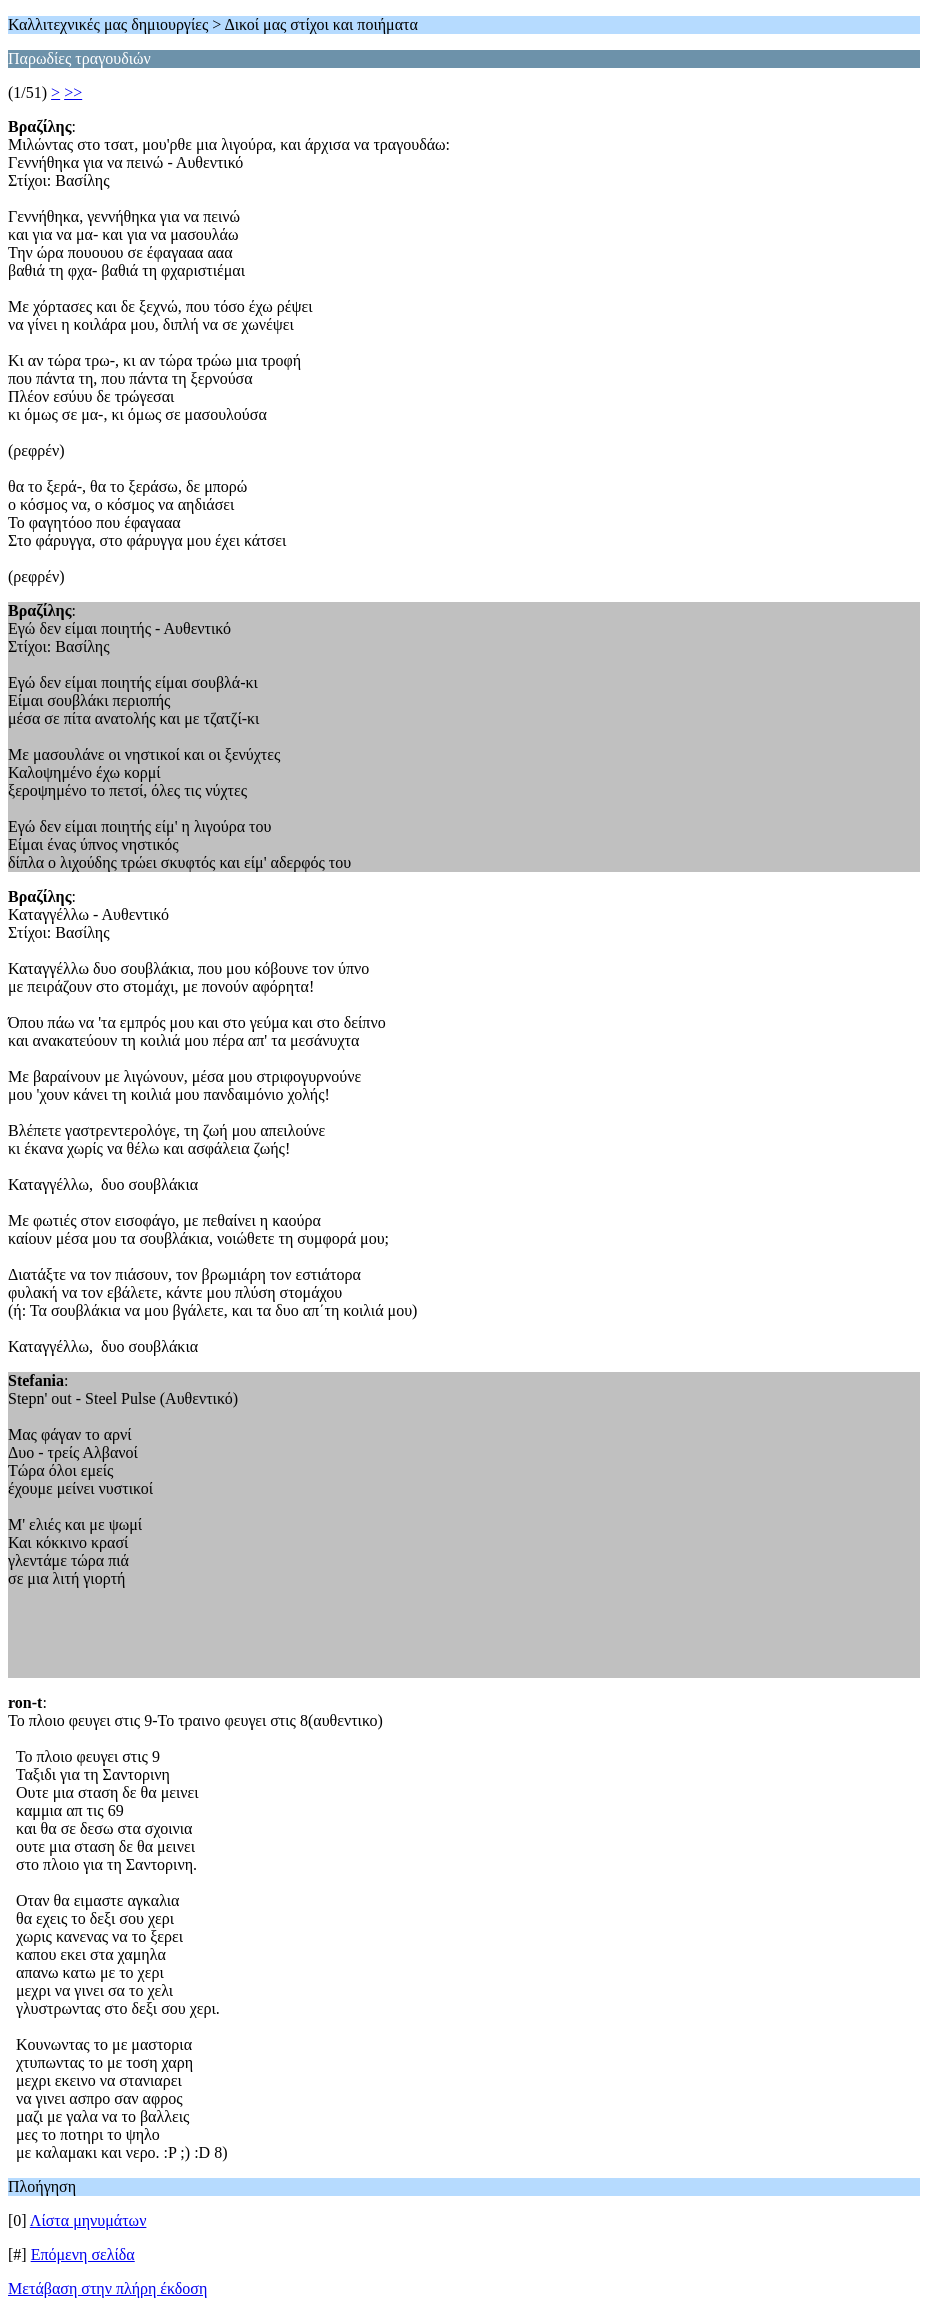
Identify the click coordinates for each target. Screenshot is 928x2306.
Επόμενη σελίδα (83, 2254)
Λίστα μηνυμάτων (88, 2220)
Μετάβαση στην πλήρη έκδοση (107, 2288)
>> (73, 92)
